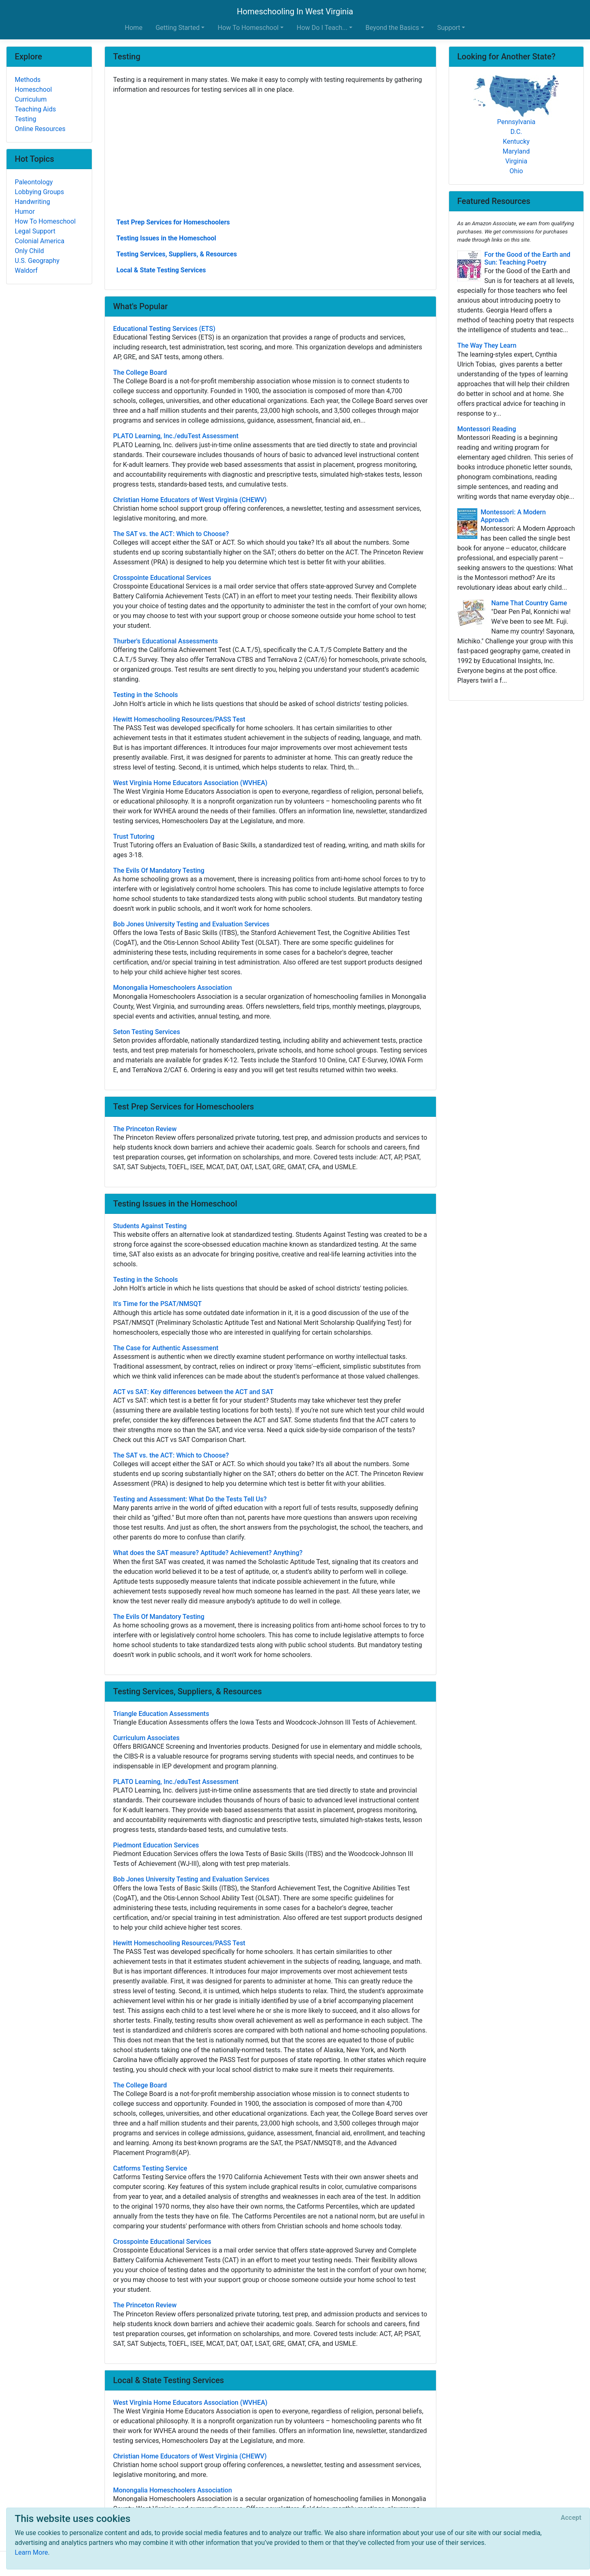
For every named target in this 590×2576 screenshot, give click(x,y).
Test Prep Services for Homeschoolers (173, 222)
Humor (25, 211)
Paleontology (34, 182)
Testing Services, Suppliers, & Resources (176, 254)
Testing (25, 119)
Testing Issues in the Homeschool (166, 238)
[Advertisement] (270, 155)
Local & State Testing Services (161, 270)
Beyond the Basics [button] (392, 28)
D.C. (516, 132)
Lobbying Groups (39, 192)
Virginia (516, 161)
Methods (28, 80)
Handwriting (32, 202)
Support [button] (448, 28)
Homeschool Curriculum (33, 94)
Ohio (516, 171)
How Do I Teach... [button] (322, 28)
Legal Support (35, 231)
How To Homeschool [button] (248, 28)
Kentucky (516, 141)
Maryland (516, 151)
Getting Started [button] (178, 28)
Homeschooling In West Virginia (295, 11)
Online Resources (40, 129)
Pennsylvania (516, 122)
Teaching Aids (35, 109)
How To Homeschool (45, 221)
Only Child (29, 251)
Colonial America (39, 241)
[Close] (571, 2518)
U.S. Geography (37, 261)
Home (134, 28)
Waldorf (26, 270)
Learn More (31, 2552)
